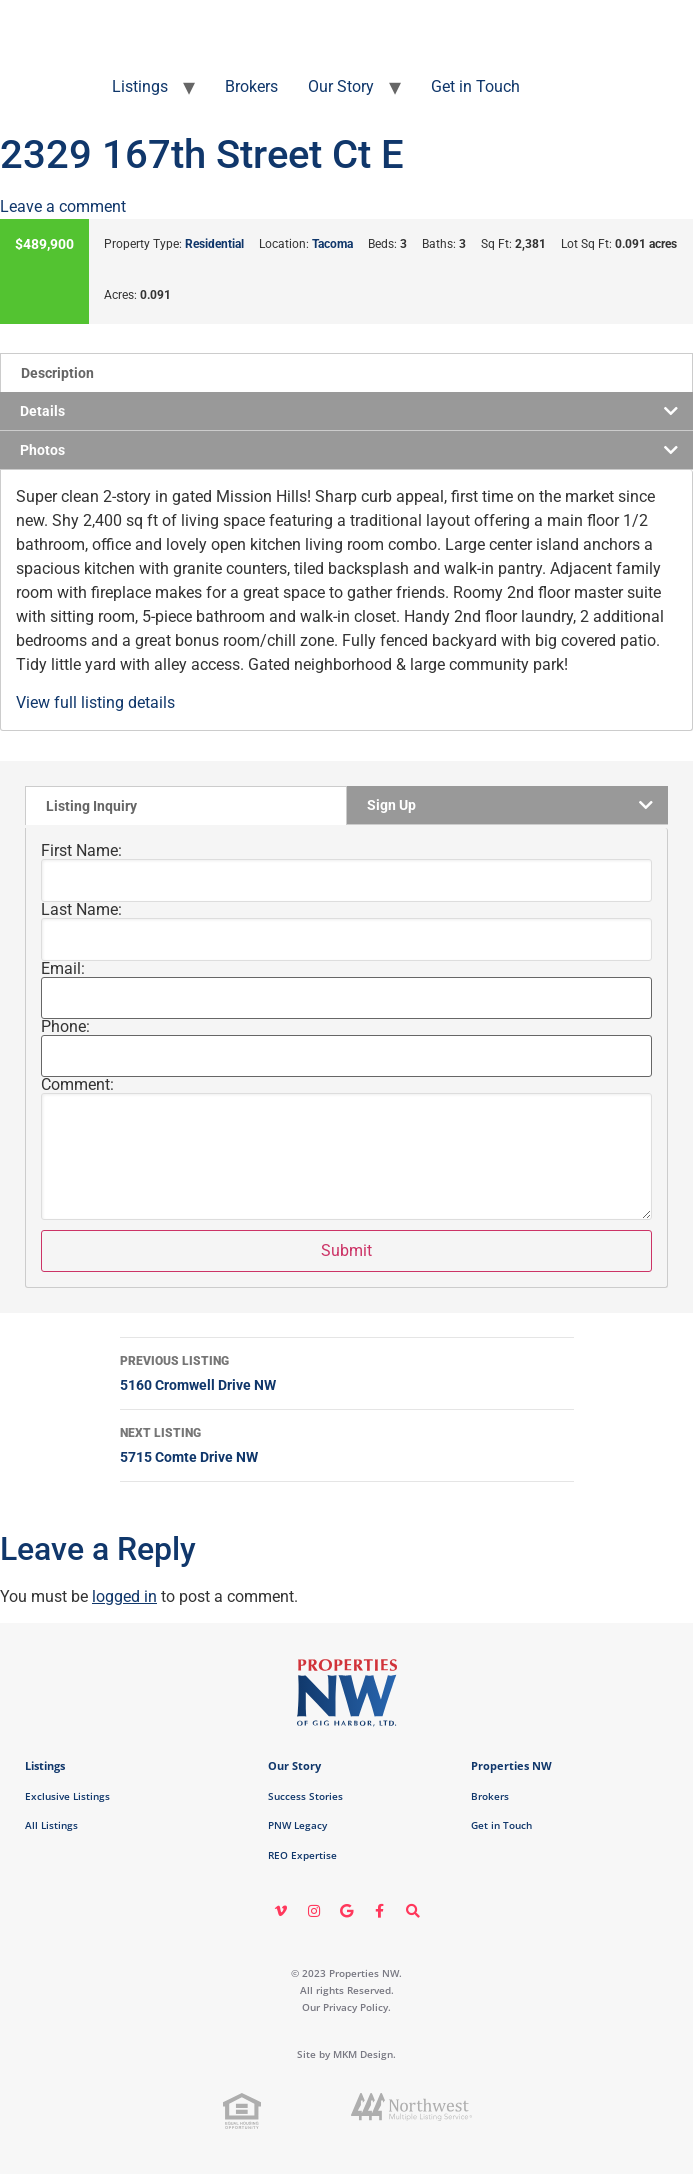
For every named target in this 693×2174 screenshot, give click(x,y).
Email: (63, 969)
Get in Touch (475, 86)
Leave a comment (63, 206)
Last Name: (81, 910)
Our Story (341, 86)
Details (42, 411)
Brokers (251, 86)
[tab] (346, 372)
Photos (42, 450)
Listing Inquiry (91, 806)
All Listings (51, 1825)
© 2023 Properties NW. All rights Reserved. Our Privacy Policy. (346, 1990)
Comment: (77, 1085)
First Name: (81, 851)
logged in (124, 1596)
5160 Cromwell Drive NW (347, 1371)
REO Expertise (302, 1855)
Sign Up (391, 805)
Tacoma (332, 244)
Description (57, 373)
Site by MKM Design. (346, 2054)
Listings (140, 86)
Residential (214, 244)
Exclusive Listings (67, 1796)
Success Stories (305, 1796)
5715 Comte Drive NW (347, 1443)
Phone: (65, 1027)
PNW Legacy (297, 1825)
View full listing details (95, 702)
